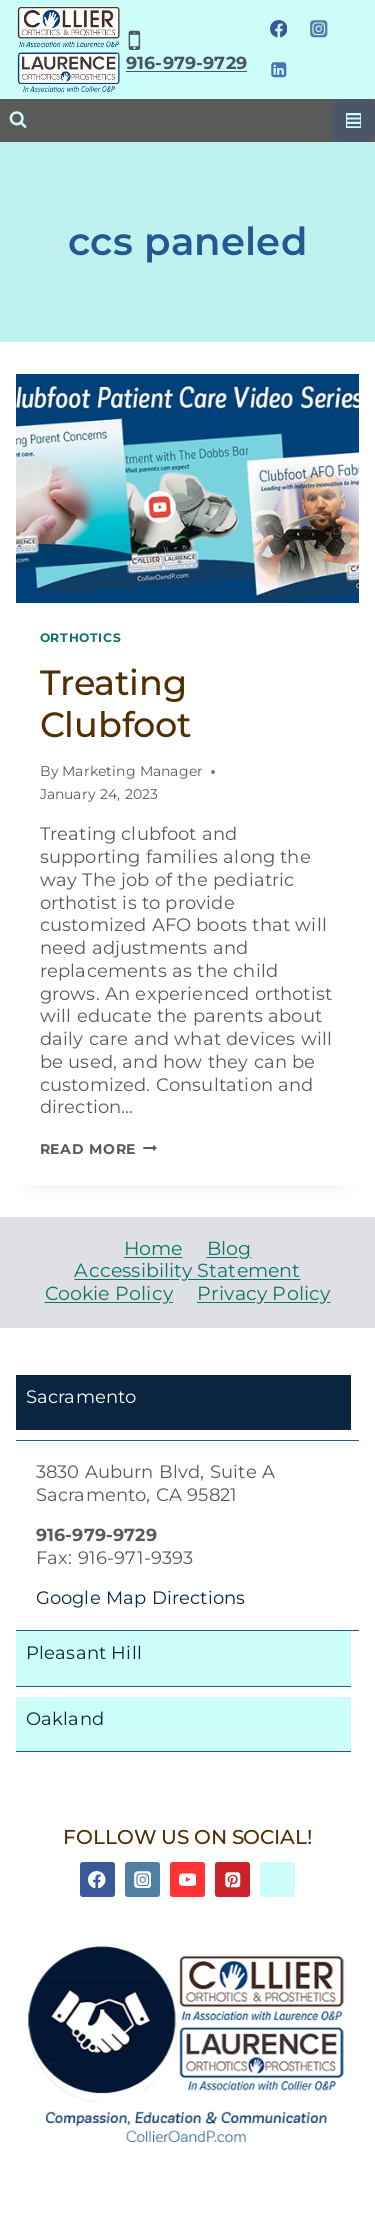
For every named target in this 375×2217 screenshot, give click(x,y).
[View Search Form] (18, 120)
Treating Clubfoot (116, 703)
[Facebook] (278, 29)
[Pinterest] (232, 1879)
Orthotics (81, 637)
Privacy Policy (263, 1293)
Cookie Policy (109, 1293)
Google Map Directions (141, 1597)
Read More (98, 1149)
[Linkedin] (278, 69)
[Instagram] (318, 29)
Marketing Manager (132, 771)
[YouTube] (187, 1879)
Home (153, 1248)
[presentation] (188, 488)
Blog (229, 1248)
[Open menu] (353, 120)
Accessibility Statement (187, 1270)
